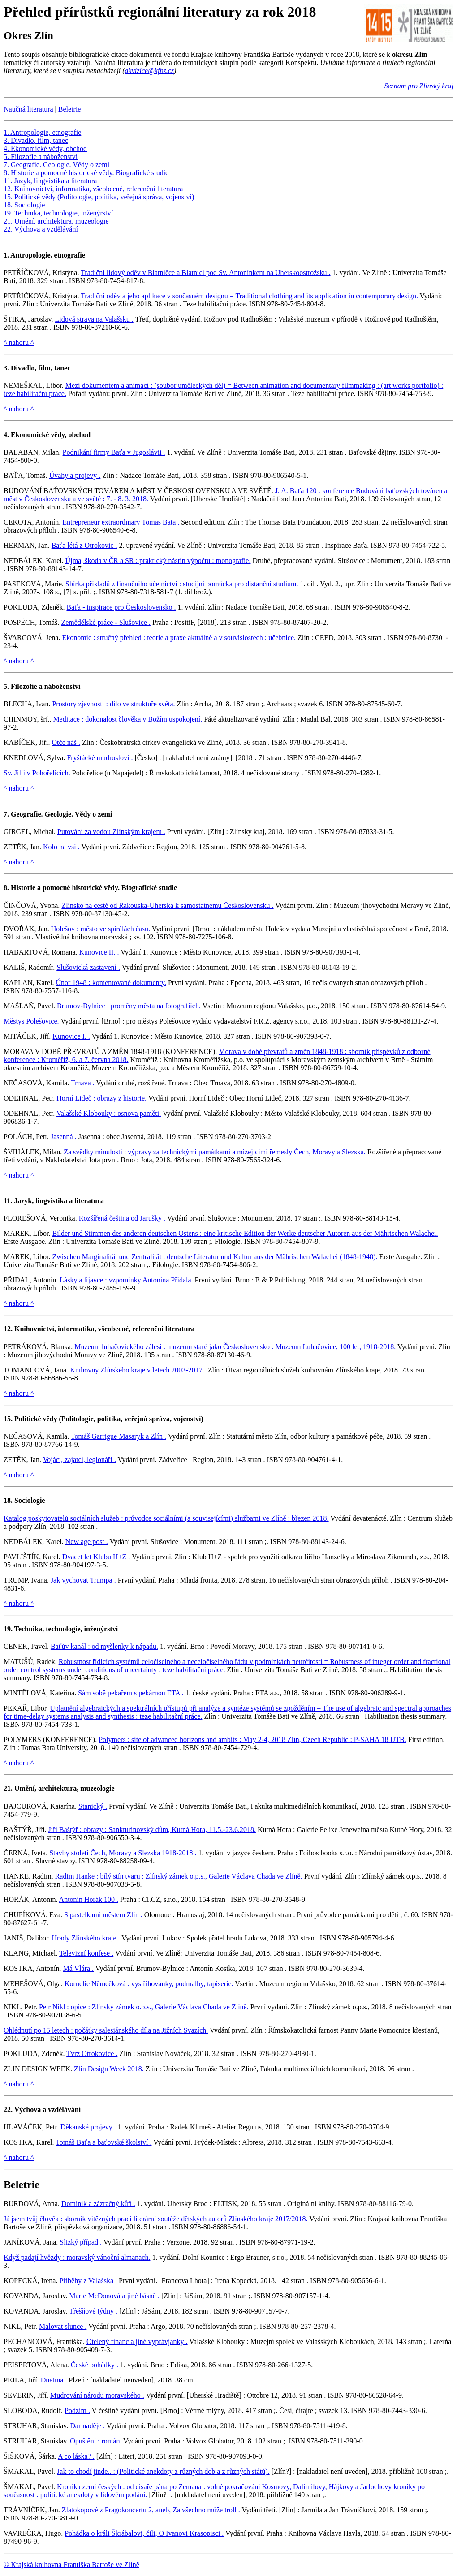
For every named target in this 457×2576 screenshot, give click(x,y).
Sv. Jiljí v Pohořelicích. (37, 773)
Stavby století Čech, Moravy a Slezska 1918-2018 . (122, 1853)
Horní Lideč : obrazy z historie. (101, 1098)
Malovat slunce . (62, 2326)
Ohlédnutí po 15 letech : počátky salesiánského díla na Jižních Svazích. (106, 2030)
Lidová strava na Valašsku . (94, 319)
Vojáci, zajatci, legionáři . (79, 1459)
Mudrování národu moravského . (97, 2395)
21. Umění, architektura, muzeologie (56, 221)
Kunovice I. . (71, 1036)
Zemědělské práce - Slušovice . (105, 622)
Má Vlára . (78, 1968)
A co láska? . (76, 2456)
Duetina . (54, 2380)
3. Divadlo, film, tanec (36, 140)
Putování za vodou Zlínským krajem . (111, 831)
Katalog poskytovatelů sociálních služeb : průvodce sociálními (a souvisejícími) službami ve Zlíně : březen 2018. (166, 1518)
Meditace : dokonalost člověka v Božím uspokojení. (127, 719)
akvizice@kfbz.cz (149, 70)
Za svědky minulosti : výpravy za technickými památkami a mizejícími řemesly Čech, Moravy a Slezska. (215, 1152)
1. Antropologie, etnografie (42, 132)
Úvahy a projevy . (75, 475)
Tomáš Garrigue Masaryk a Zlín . (118, 1436)
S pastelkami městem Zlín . (103, 1914)
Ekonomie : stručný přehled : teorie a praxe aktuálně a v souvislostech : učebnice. (179, 637)
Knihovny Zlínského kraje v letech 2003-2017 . (138, 1370)
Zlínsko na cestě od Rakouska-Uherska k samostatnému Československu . (167, 905)
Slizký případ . (81, 2242)
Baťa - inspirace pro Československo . (121, 607)
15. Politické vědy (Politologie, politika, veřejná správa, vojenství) (99, 197)
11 (7, 1200)
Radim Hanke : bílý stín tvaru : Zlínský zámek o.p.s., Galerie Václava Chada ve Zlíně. (178, 1876)
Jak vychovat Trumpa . (83, 1580)
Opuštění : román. (95, 2441)
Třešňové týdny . (93, 2311)
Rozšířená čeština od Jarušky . (122, 1218)
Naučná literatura (28, 109)
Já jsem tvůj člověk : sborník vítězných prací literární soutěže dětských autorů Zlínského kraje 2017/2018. (155, 2219)
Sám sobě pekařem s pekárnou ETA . (131, 1693)
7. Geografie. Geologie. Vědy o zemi (56, 164)
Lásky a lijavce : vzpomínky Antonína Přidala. (126, 1280)
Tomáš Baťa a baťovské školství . (103, 2142)
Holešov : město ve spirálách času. (100, 929)
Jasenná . (64, 1136)
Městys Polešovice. (31, 1021)
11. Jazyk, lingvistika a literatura (50, 181)
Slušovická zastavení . (88, 967)
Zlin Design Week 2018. (109, 2069)
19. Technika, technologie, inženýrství (58, 213)
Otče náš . (66, 742)
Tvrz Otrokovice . (91, 2053)
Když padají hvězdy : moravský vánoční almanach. (77, 2257)
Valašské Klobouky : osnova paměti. (108, 1113)
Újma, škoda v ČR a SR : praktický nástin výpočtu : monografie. (158, 560)
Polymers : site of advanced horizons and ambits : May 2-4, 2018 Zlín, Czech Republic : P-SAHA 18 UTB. (252, 1739)
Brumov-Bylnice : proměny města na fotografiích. (129, 1006)
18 (7, 1500)
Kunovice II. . (99, 952)
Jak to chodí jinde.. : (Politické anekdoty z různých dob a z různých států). (163, 2471)
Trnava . (83, 1083)
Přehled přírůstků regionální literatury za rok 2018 (160, 12)
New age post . (86, 1541)
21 (7, 1788)
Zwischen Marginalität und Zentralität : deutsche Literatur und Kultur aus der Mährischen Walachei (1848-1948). (214, 1256)
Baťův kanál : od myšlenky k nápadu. (104, 1646)
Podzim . (77, 2410)
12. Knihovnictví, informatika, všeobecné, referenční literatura (93, 189)
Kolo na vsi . (61, 847)
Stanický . (92, 1806)
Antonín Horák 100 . (88, 1899)
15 (7, 1419)
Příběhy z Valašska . (88, 2280)
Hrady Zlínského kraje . (86, 1938)
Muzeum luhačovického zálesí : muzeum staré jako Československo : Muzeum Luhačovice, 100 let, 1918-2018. (235, 1346)
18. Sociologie (24, 205)
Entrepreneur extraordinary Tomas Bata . (120, 522)
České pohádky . (94, 2365)
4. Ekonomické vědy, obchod (45, 148)
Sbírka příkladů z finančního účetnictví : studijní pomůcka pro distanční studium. (181, 584)
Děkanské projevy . (88, 2127)
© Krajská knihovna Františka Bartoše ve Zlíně (71, 2564)
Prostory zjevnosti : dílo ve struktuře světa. (113, 704)
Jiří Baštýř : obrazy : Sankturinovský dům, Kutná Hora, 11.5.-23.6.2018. (152, 1829)
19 (7, 1629)
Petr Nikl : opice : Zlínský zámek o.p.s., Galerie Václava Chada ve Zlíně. (144, 2007)
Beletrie (69, 109)
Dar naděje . (87, 2426)
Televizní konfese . (86, 1953)
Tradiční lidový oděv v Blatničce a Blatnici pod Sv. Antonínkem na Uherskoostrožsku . (205, 272)
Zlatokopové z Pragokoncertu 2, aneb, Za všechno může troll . (151, 2510)
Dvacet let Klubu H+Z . (96, 1557)
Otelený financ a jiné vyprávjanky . (137, 2341)
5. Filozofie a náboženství (41, 156)
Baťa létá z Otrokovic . (84, 545)
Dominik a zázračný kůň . (98, 2203)
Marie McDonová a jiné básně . (114, 2296)
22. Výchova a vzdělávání (41, 229)
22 (7, 2109)
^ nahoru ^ (19, 342)
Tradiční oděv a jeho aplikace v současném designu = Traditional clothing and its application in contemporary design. (249, 296)
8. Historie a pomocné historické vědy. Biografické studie (86, 172)
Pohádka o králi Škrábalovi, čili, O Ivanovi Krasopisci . (144, 2533)
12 (7, 1329)
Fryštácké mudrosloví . (100, 757)
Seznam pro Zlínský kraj (418, 86)
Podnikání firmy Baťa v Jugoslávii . (114, 452)
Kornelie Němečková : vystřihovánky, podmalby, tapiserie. (149, 1983)
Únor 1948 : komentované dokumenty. (111, 982)
